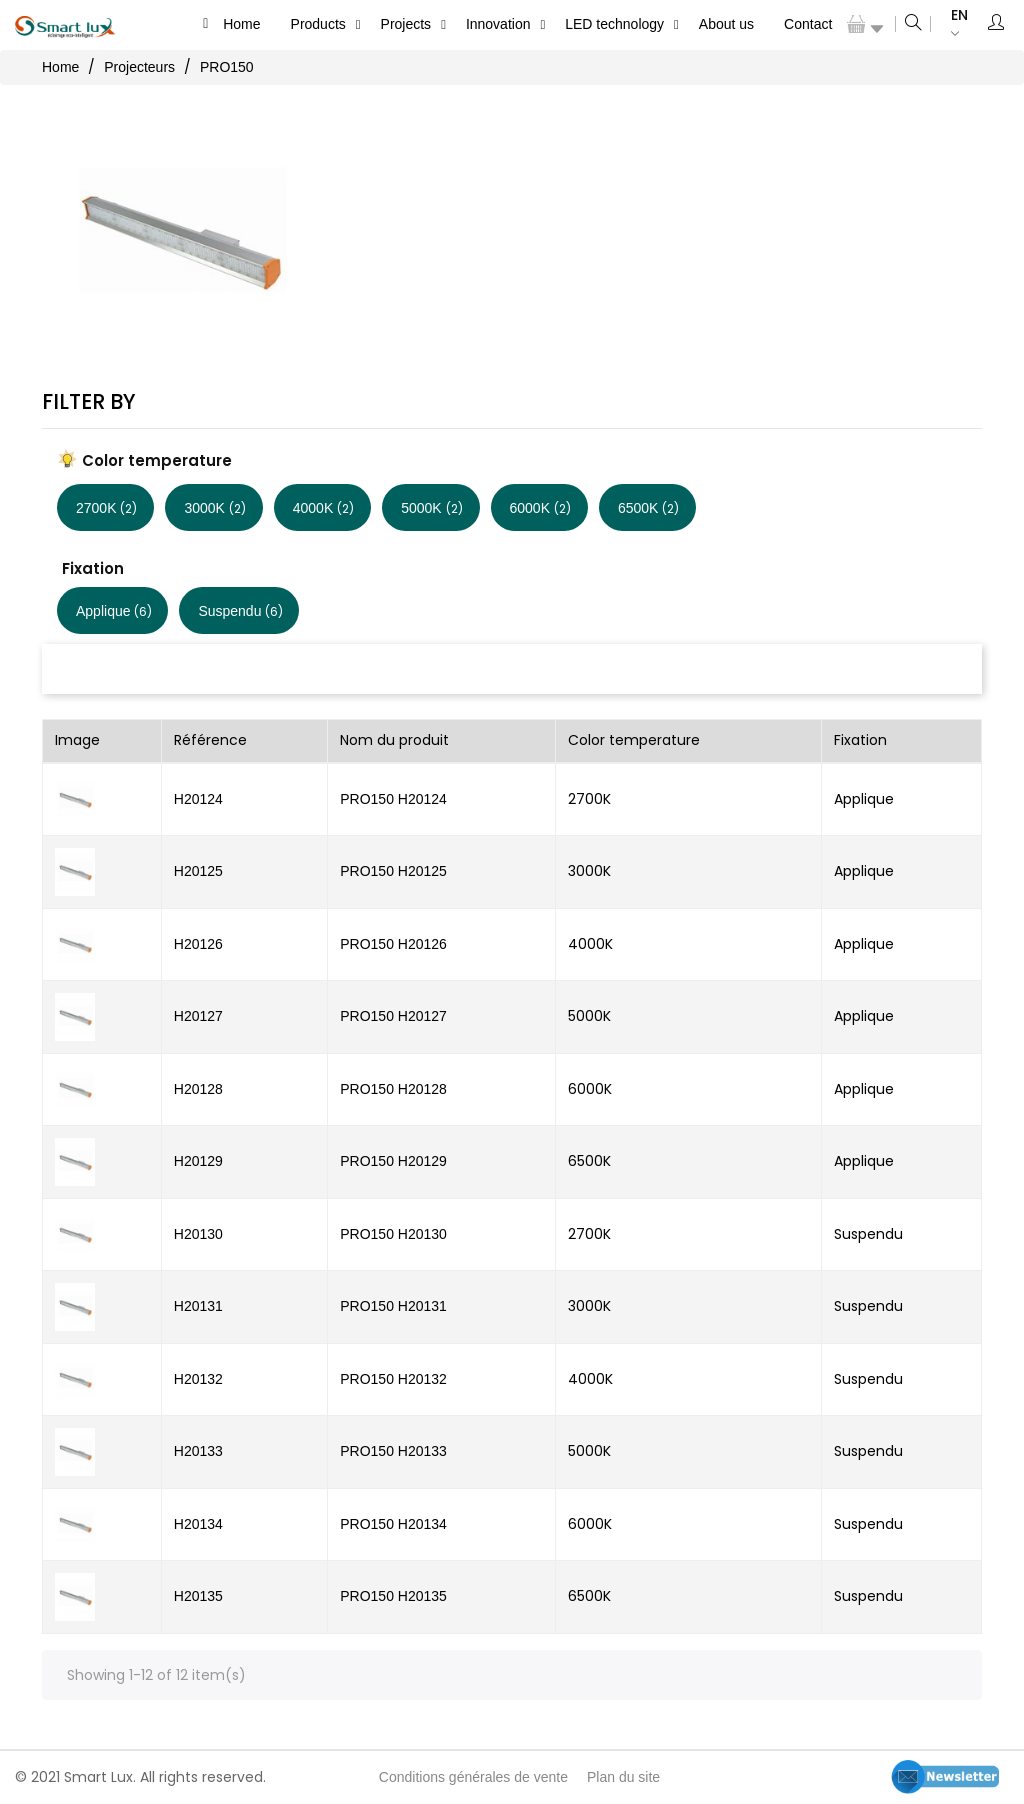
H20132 (198, 1379)
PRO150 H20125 (393, 871)
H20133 (198, 1451)
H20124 (198, 799)
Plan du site (623, 1777)
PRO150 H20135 (393, 1596)
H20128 (198, 1089)
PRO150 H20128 (393, 1089)
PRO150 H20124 (393, 799)
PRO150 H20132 (393, 1379)
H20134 (198, 1524)
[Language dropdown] (949, 24)
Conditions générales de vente (473, 1777)
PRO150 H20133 (393, 1451)
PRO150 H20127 (393, 1016)
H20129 (198, 1161)
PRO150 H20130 (393, 1234)
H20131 (198, 1306)
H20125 (198, 871)
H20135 (198, 1596)
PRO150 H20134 (393, 1524)
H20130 (198, 1234)
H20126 (198, 944)
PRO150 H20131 (393, 1306)
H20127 (198, 1016)
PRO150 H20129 (393, 1161)
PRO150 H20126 (393, 944)
